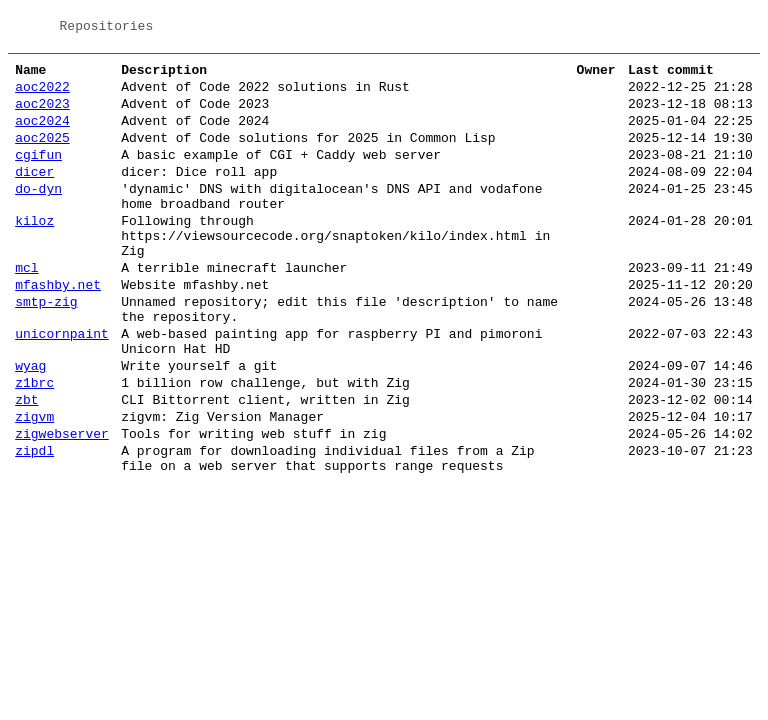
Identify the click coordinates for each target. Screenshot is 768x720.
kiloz (34, 250)
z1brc (34, 442)
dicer (34, 192)
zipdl (34, 522)
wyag (30, 422)
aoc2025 (42, 152)
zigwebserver (62, 502)
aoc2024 (42, 132)
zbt (26, 462)
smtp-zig (46, 346)
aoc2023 (42, 112)
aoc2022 (42, 92)
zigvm (34, 482)
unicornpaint (62, 384)
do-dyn (38, 212)
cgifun (38, 172)
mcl (26, 306)
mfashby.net (58, 326)
